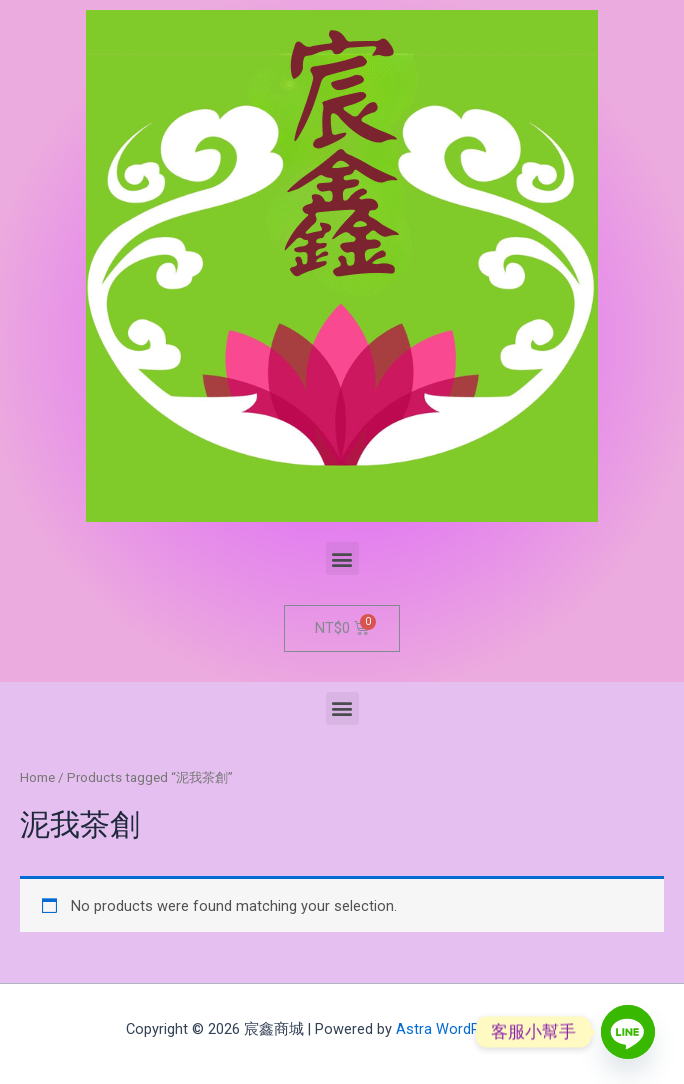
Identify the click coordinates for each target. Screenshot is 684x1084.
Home (37, 777)
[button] (342, 558)
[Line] (628, 1032)
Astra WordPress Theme (477, 1029)
